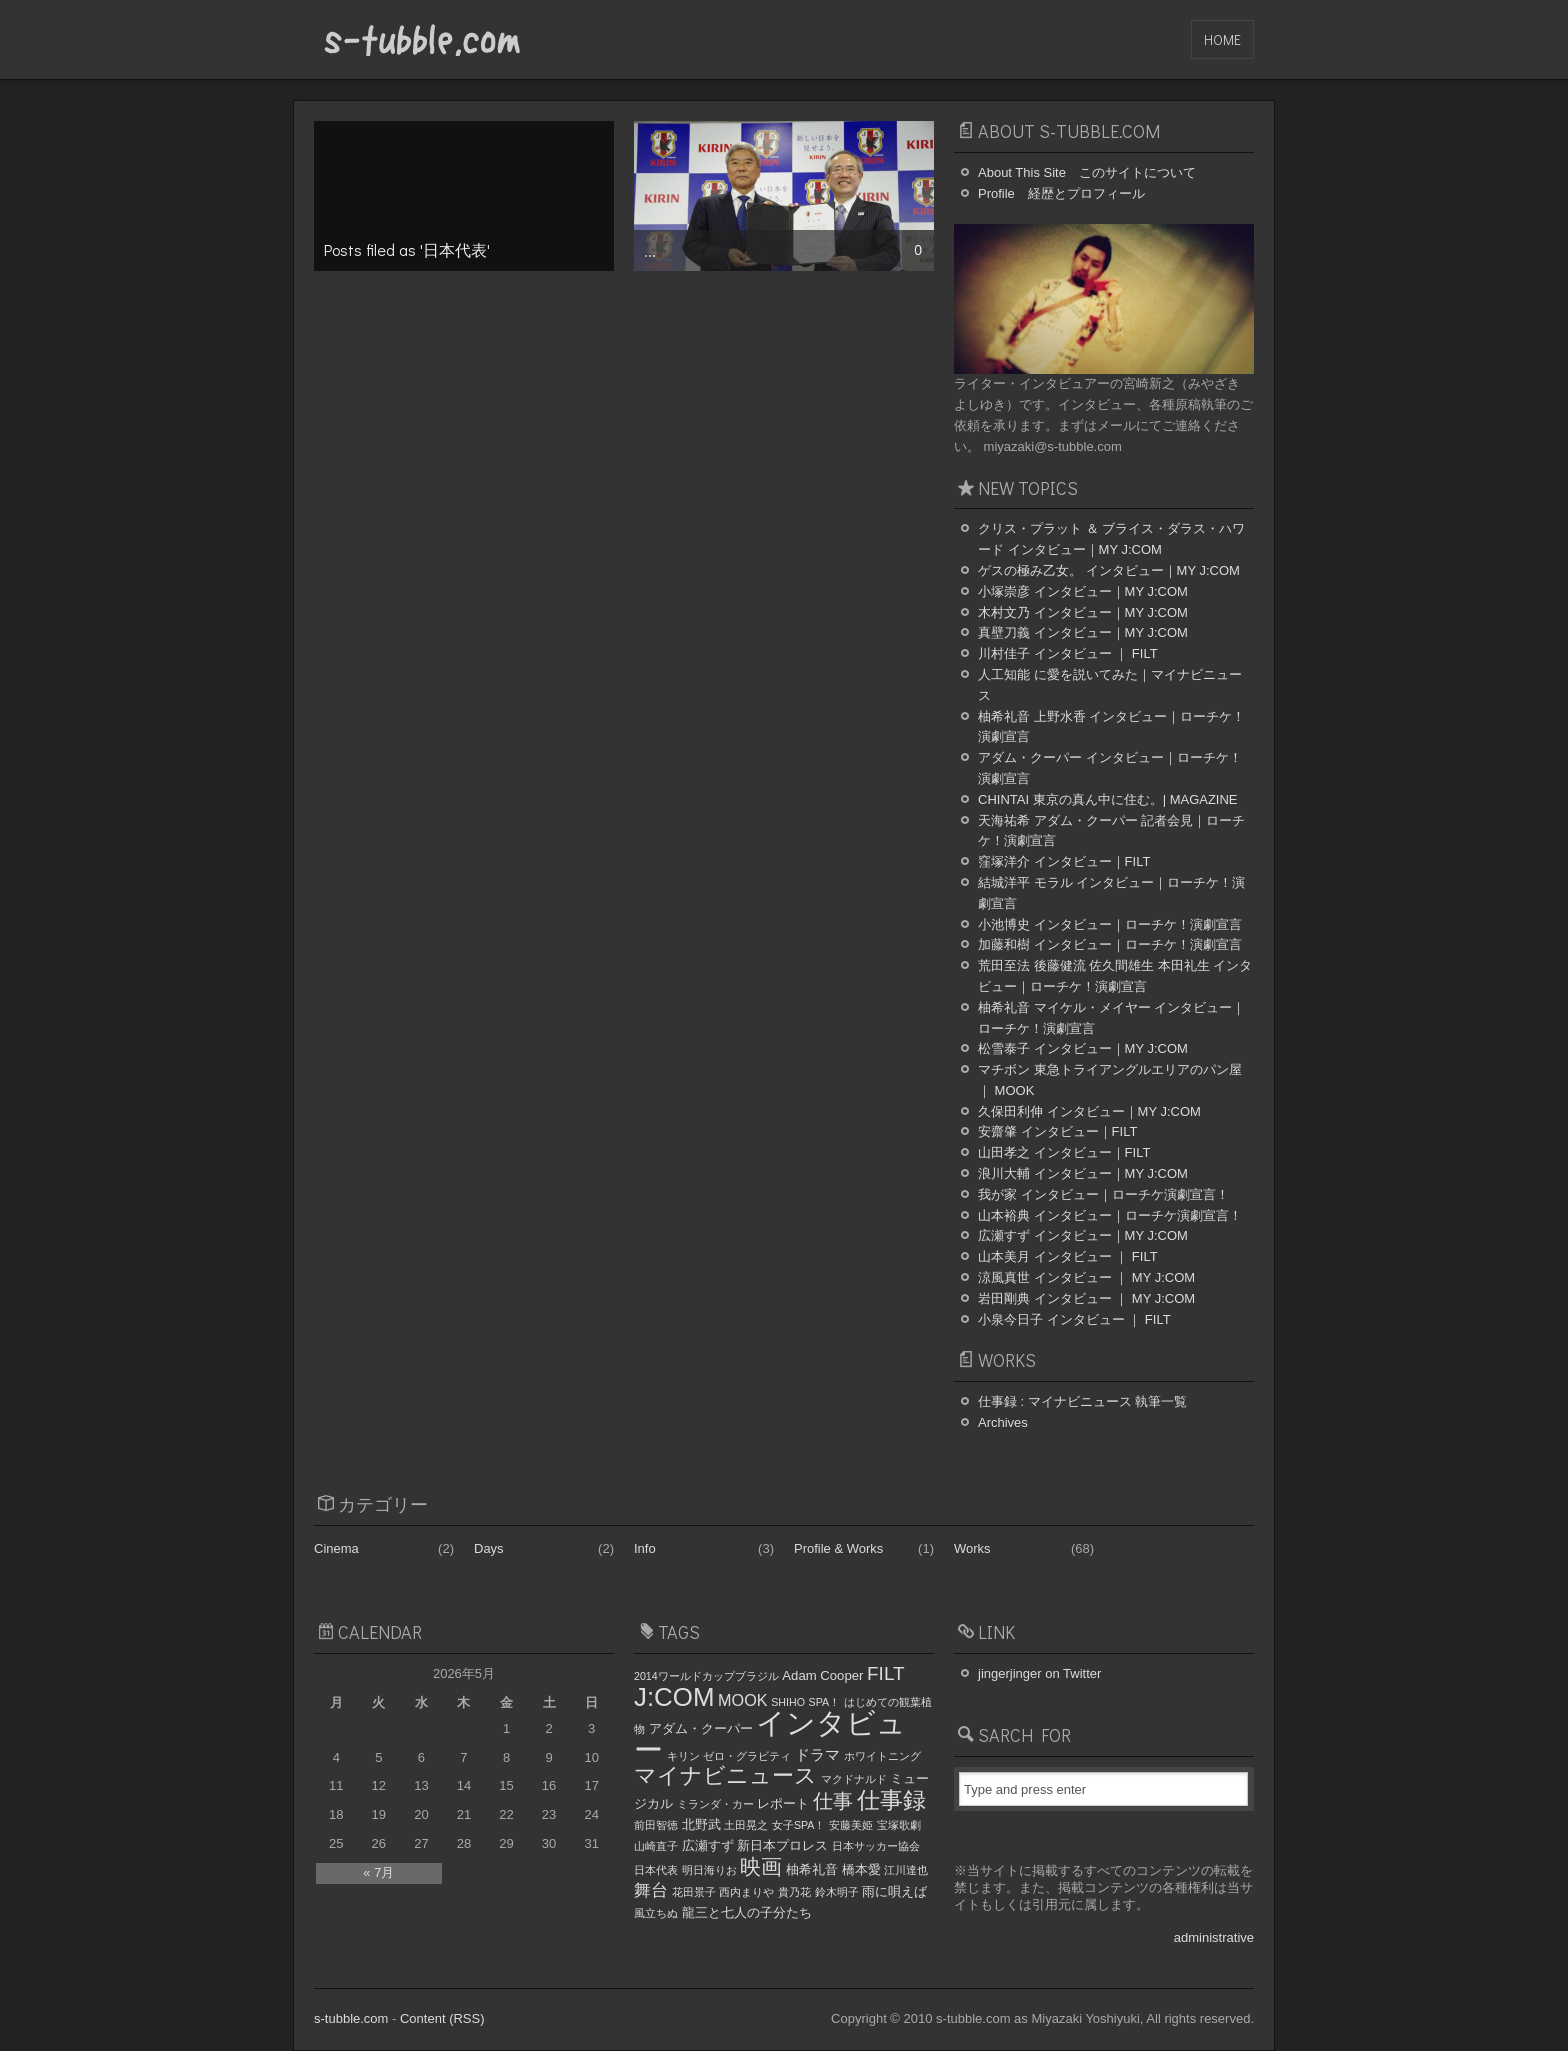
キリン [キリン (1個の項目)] (683, 1756)
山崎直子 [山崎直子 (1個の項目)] (656, 1846)
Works (972, 1548)
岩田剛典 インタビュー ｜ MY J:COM (1086, 1298)
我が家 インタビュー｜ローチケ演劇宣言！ (1103, 1194)
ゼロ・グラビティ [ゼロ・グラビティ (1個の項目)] (747, 1756)
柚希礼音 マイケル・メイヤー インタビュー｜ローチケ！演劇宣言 (1111, 1018)
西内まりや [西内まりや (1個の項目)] (746, 1892)
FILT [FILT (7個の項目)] (886, 1673)
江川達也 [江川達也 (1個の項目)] (906, 1870)
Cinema (336, 1548)
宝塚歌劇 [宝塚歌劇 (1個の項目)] (899, 1825)
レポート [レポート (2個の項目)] (783, 1803)
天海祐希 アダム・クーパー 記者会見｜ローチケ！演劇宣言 (1111, 831)
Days (489, 1548)
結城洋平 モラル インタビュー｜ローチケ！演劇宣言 (1111, 893)
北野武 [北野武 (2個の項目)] (701, 1824)
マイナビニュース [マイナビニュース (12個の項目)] (725, 1775)
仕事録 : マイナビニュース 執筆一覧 (1082, 1401)
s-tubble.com (351, 2018)
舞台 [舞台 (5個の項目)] (651, 1890)
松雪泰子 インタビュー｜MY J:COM (1083, 1048)
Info (645, 1548)
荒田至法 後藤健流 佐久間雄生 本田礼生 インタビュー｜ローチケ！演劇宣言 (1115, 976)
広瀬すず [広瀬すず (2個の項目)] (708, 1845)
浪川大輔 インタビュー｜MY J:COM (1083, 1173)
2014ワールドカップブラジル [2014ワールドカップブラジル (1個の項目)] (706, 1676)
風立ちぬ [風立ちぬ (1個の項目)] (656, 1913)
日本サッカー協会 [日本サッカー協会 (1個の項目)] (876, 1846)
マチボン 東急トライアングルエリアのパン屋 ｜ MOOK (1110, 1080)
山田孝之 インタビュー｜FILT (1064, 1152)
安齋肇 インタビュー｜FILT (1057, 1131)
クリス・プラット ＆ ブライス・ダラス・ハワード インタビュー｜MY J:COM (1111, 539)
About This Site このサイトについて (1087, 172)
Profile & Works (838, 1548)
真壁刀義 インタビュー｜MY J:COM (1083, 632)
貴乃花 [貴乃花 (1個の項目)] (794, 1892)
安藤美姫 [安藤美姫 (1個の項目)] (851, 1825)
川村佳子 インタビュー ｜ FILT (1068, 653)
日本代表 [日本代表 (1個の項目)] (656, 1870)
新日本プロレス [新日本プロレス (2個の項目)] (782, 1845)
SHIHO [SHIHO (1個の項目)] (788, 1702)
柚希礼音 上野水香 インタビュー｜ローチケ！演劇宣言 (1111, 727)
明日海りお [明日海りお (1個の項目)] (709, 1870)
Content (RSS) (442, 2018)
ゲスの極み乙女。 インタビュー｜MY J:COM (1109, 570)
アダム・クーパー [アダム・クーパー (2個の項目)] (701, 1728)
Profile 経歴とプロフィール (1061, 193)
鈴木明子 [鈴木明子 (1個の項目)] (837, 1892)
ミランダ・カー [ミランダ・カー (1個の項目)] (715, 1804)
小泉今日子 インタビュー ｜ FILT (1074, 1319)
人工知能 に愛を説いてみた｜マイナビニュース (1110, 685)
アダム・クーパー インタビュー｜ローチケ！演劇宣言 (1110, 768)
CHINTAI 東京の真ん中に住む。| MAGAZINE (1108, 799)
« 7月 (378, 1872)
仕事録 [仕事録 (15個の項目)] (891, 1800)
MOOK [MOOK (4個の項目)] (742, 1700)
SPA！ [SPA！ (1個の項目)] (825, 1702)
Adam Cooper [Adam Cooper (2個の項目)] (822, 1675)
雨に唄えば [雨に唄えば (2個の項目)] (894, 1891)
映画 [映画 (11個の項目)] (761, 1867)
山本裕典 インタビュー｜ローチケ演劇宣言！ (1110, 1215)
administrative (1214, 1937)
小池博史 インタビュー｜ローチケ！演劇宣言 (1110, 924)
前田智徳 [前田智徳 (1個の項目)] (656, 1825)
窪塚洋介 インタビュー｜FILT (1064, 861)
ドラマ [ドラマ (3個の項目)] (817, 1755)
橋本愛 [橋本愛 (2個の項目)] (861, 1869)
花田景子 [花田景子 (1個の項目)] (694, 1892)
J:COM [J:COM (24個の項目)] (674, 1697)
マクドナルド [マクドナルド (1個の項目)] (854, 1779)
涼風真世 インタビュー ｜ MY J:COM (1086, 1277)
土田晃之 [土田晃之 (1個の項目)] (746, 1825)
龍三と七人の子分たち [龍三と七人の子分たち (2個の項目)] (747, 1912)
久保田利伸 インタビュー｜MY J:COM (1089, 1111)
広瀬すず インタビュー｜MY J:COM (1083, 1235)
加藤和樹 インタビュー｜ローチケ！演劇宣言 (1110, 944)
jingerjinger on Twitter (1039, 1673)
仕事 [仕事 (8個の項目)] (833, 1801)
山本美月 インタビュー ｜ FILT (1068, 1256)
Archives (1003, 1422)
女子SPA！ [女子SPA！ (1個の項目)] (799, 1825)
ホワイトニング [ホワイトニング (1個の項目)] (882, 1756)
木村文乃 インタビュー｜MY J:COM (1083, 612)
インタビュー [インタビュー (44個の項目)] (770, 1736)
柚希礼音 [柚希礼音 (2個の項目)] (812, 1869)
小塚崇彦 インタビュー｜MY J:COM (1083, 591)
